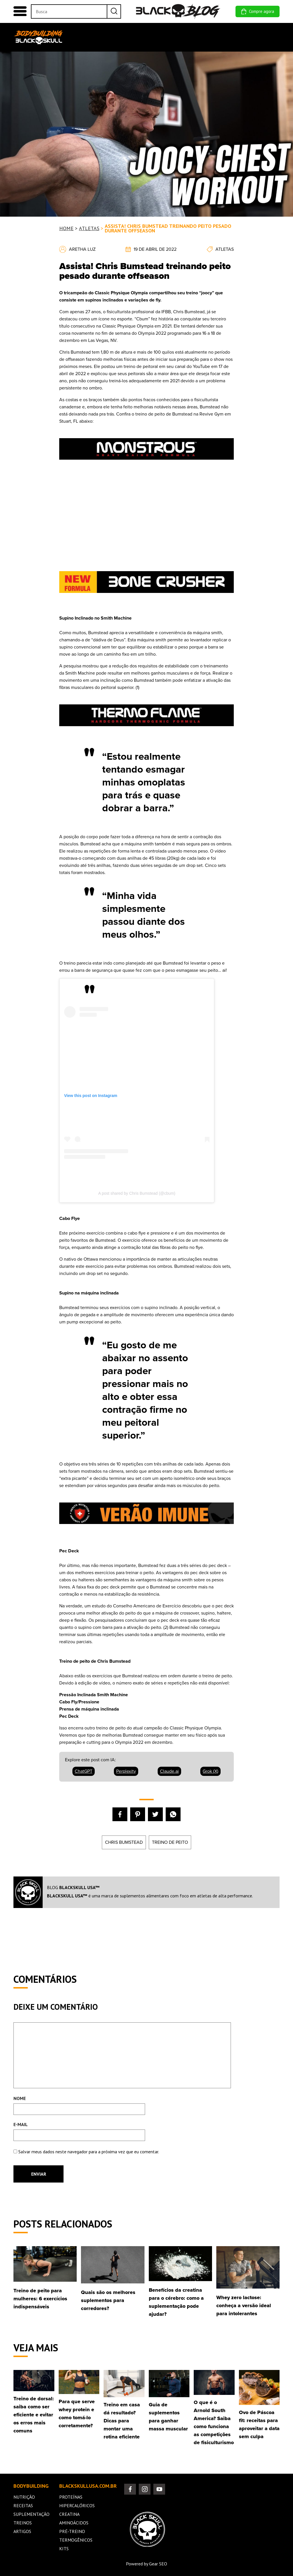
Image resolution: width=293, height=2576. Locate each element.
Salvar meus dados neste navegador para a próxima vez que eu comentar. (88, 2151)
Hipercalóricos (77, 2505)
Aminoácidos (73, 2523)
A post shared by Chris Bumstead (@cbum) (136, 1193)
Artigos (22, 2531)
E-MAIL (20, 2124)
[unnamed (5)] (146, 1531)
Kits (64, 2548)
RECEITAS (121, 35)
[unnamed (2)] (146, 733)
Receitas (23, 2505)
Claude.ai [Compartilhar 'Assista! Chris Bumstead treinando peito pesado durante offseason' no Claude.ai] (169, 1771)
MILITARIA (213, 35)
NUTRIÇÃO (95, 35)
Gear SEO (158, 2564)
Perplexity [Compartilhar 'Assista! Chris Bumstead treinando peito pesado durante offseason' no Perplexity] (126, 1771)
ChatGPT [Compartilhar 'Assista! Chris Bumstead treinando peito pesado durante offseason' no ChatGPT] (83, 1771)
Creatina (69, 2514)
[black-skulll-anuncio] (146, 600)
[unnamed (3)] (146, 467)
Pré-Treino (72, 2531)
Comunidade (263, 35)
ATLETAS (89, 228)
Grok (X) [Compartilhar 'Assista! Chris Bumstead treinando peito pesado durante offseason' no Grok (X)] (210, 1771)
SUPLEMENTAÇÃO (155, 35)
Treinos (22, 2523)
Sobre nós (236, 37)
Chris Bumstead (124, 1842)
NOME (19, 2098)
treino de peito (170, 1842)
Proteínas (70, 2497)
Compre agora (257, 11)
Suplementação (31, 2514)
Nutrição (24, 2497)
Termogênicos (75, 2540)
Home (72, 35)
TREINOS (188, 35)
